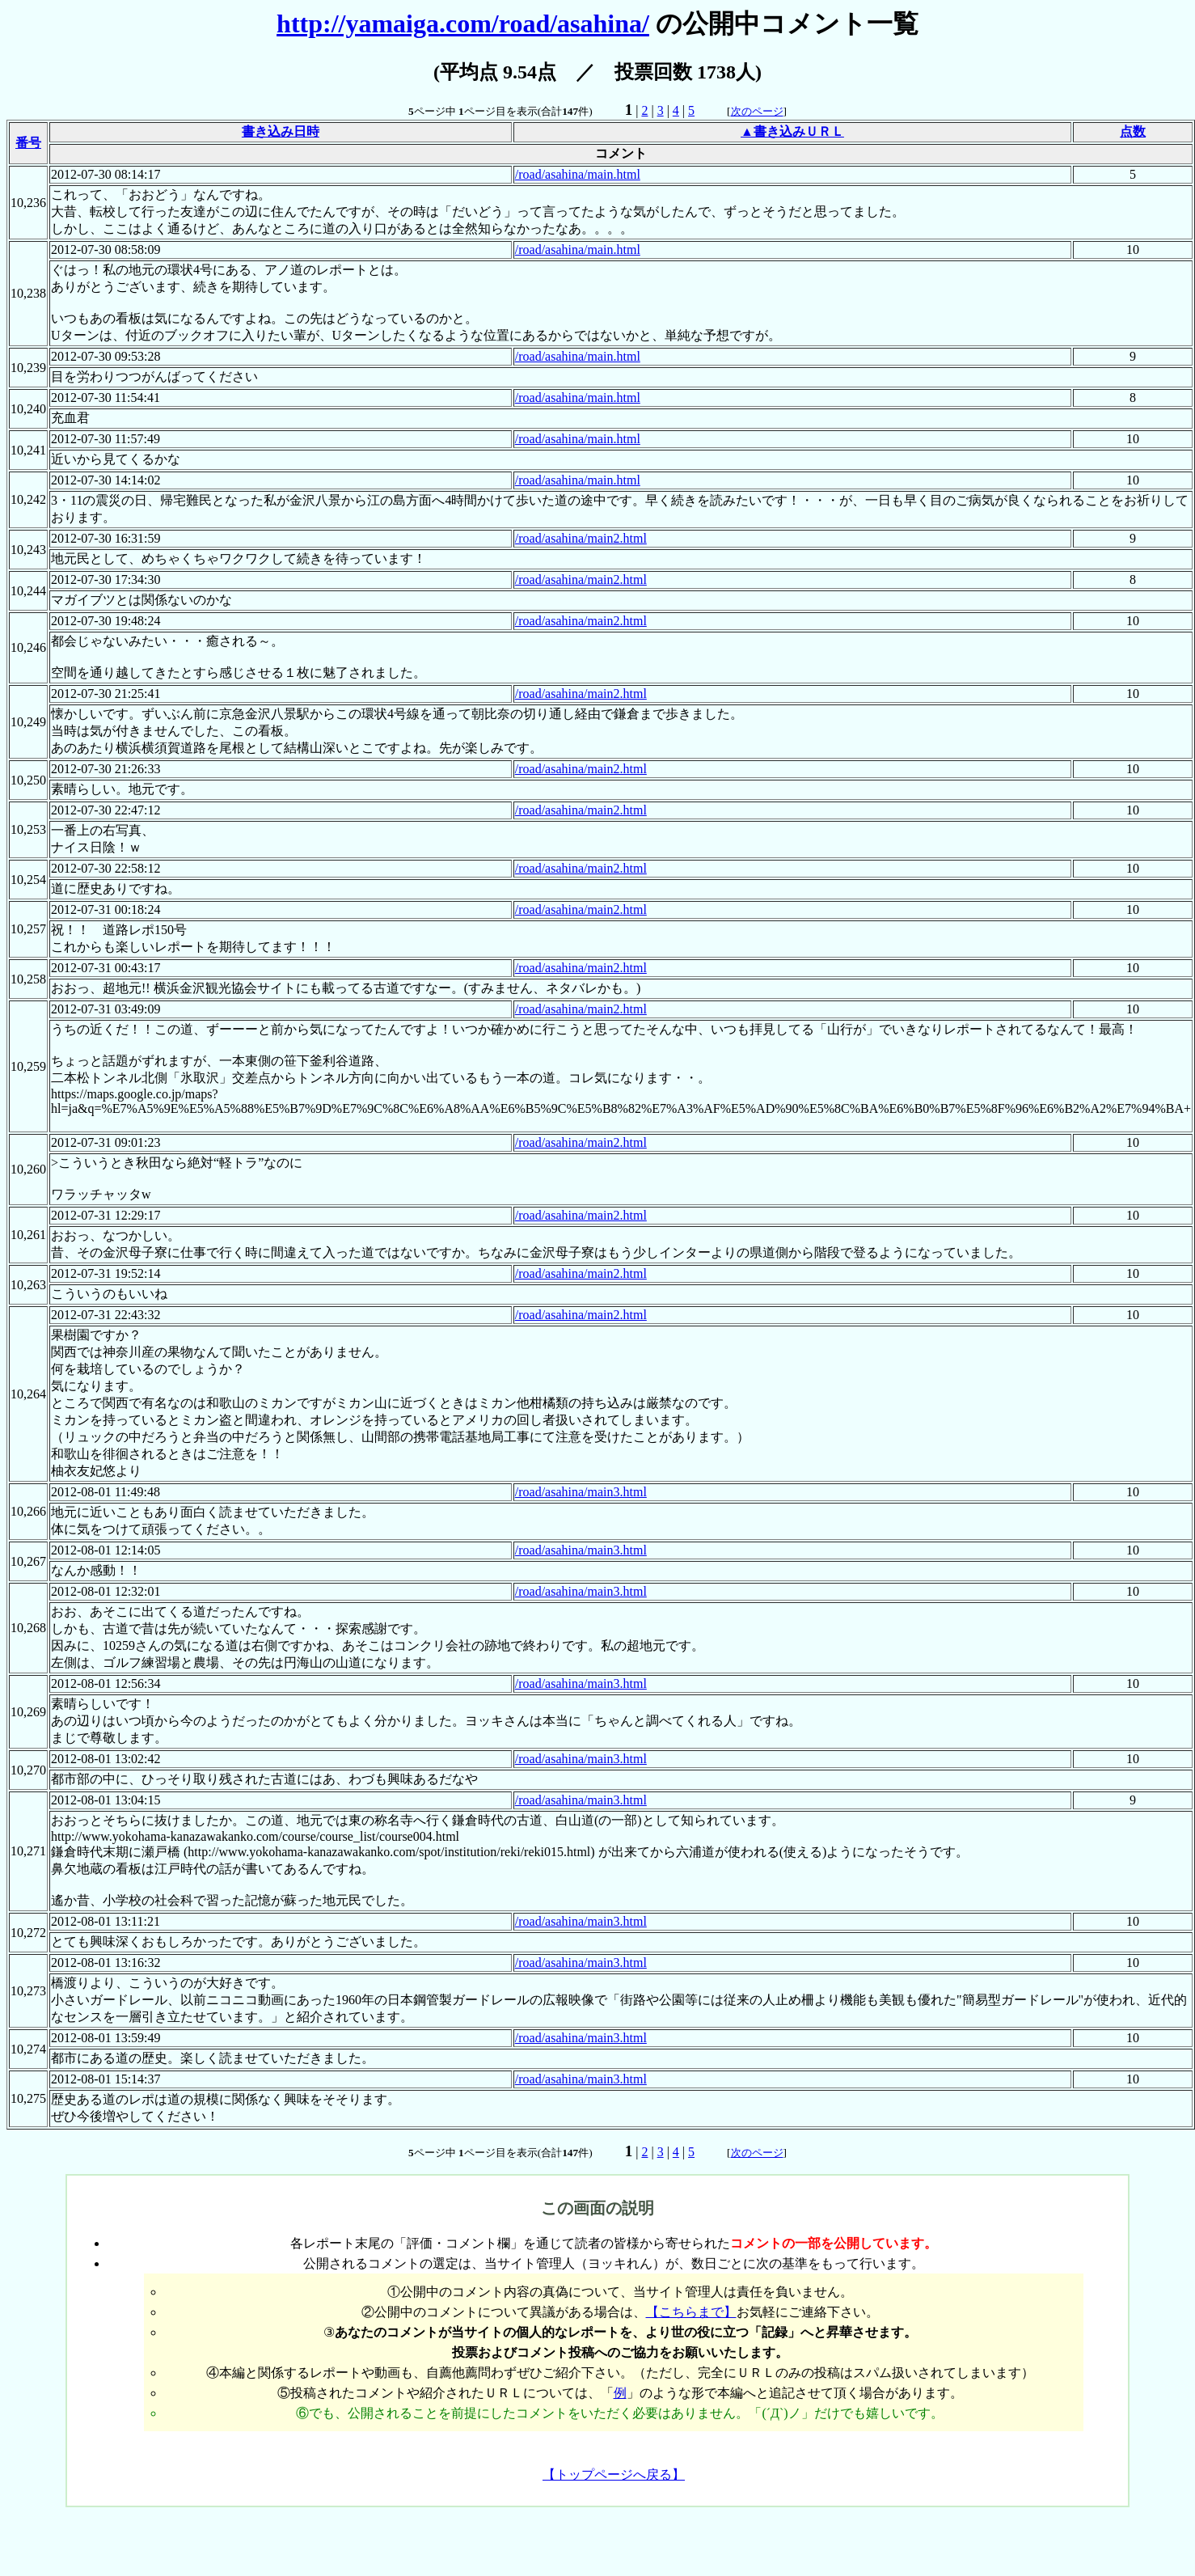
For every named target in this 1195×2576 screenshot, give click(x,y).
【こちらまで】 (691, 2312)
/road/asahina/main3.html (581, 1492)
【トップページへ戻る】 (614, 2474)
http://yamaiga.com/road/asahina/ (463, 23)
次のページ (757, 111)
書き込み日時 (280, 131)
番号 (28, 143)
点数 (1133, 131)
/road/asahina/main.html (577, 174)
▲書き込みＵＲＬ (792, 131)
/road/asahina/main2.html (581, 538)
